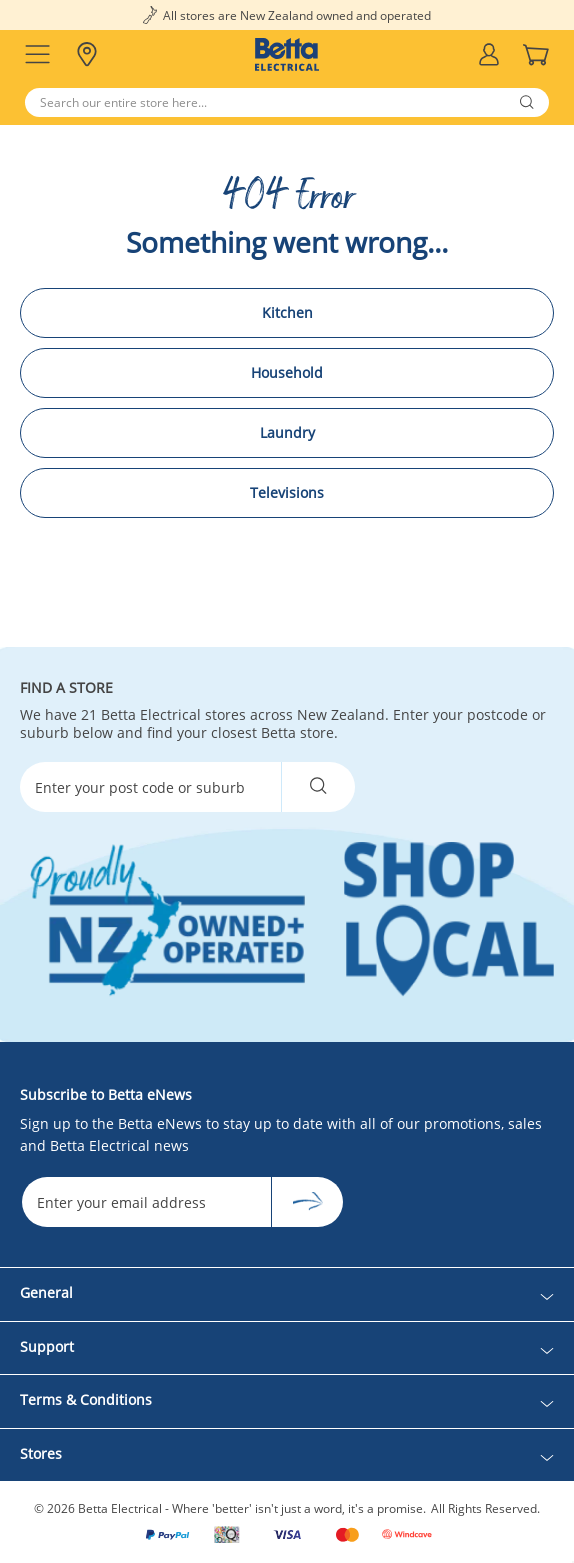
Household (287, 372)
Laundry (287, 432)
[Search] (287, 102)
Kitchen (287, 312)
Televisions (287, 492)
